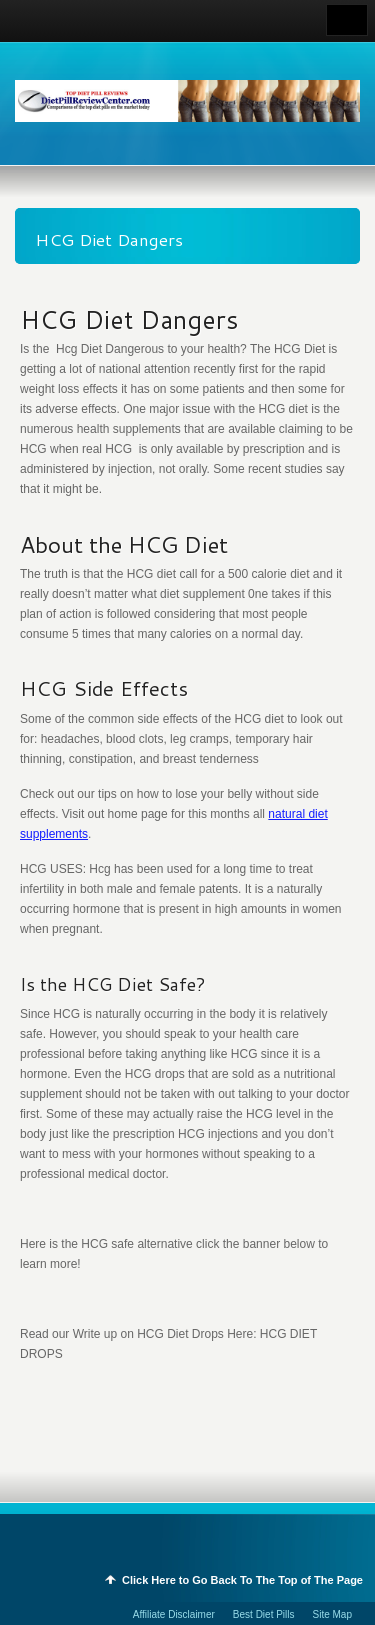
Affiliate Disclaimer (174, 1614)
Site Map (332, 1614)
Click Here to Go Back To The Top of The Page (242, 1580)
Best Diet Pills (264, 1614)
